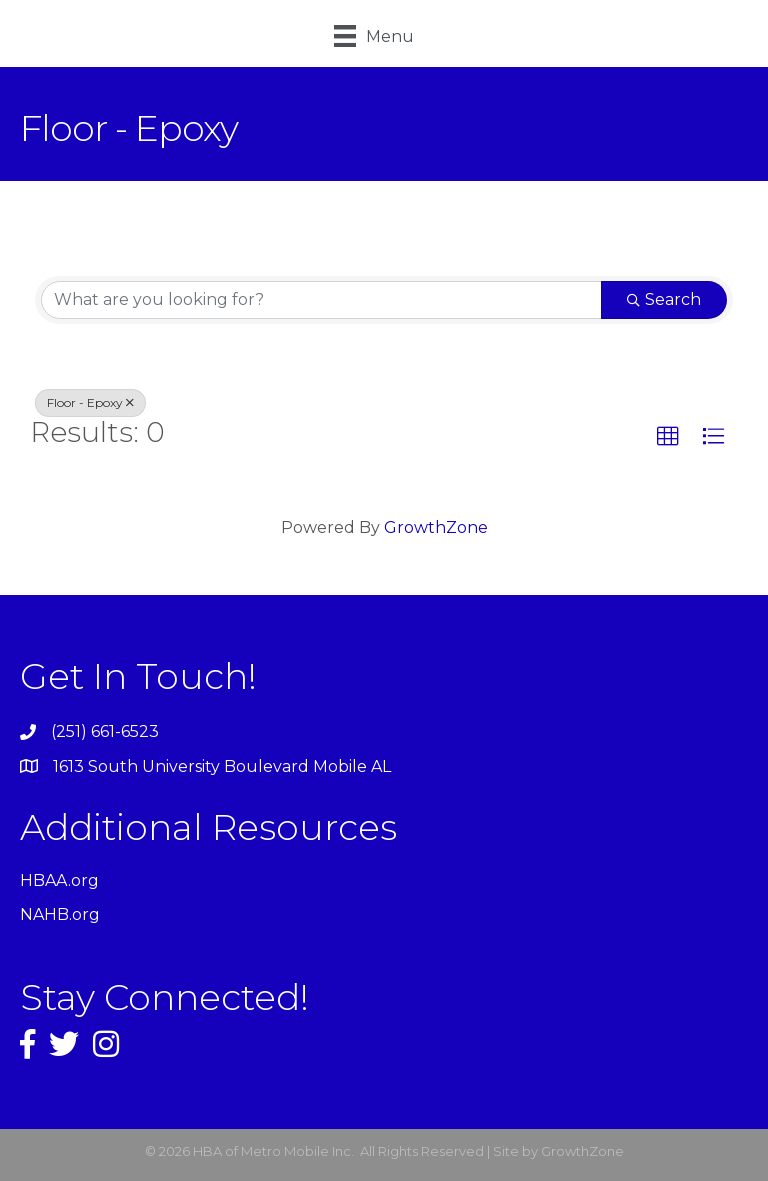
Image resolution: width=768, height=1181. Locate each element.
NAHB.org (60, 914)
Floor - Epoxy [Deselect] (90, 402)
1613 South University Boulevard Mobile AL (222, 766)
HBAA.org (59, 880)
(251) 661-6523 (105, 731)
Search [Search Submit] (664, 299)
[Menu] (374, 36)
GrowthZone (436, 527)
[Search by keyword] (321, 300)
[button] (668, 437)
